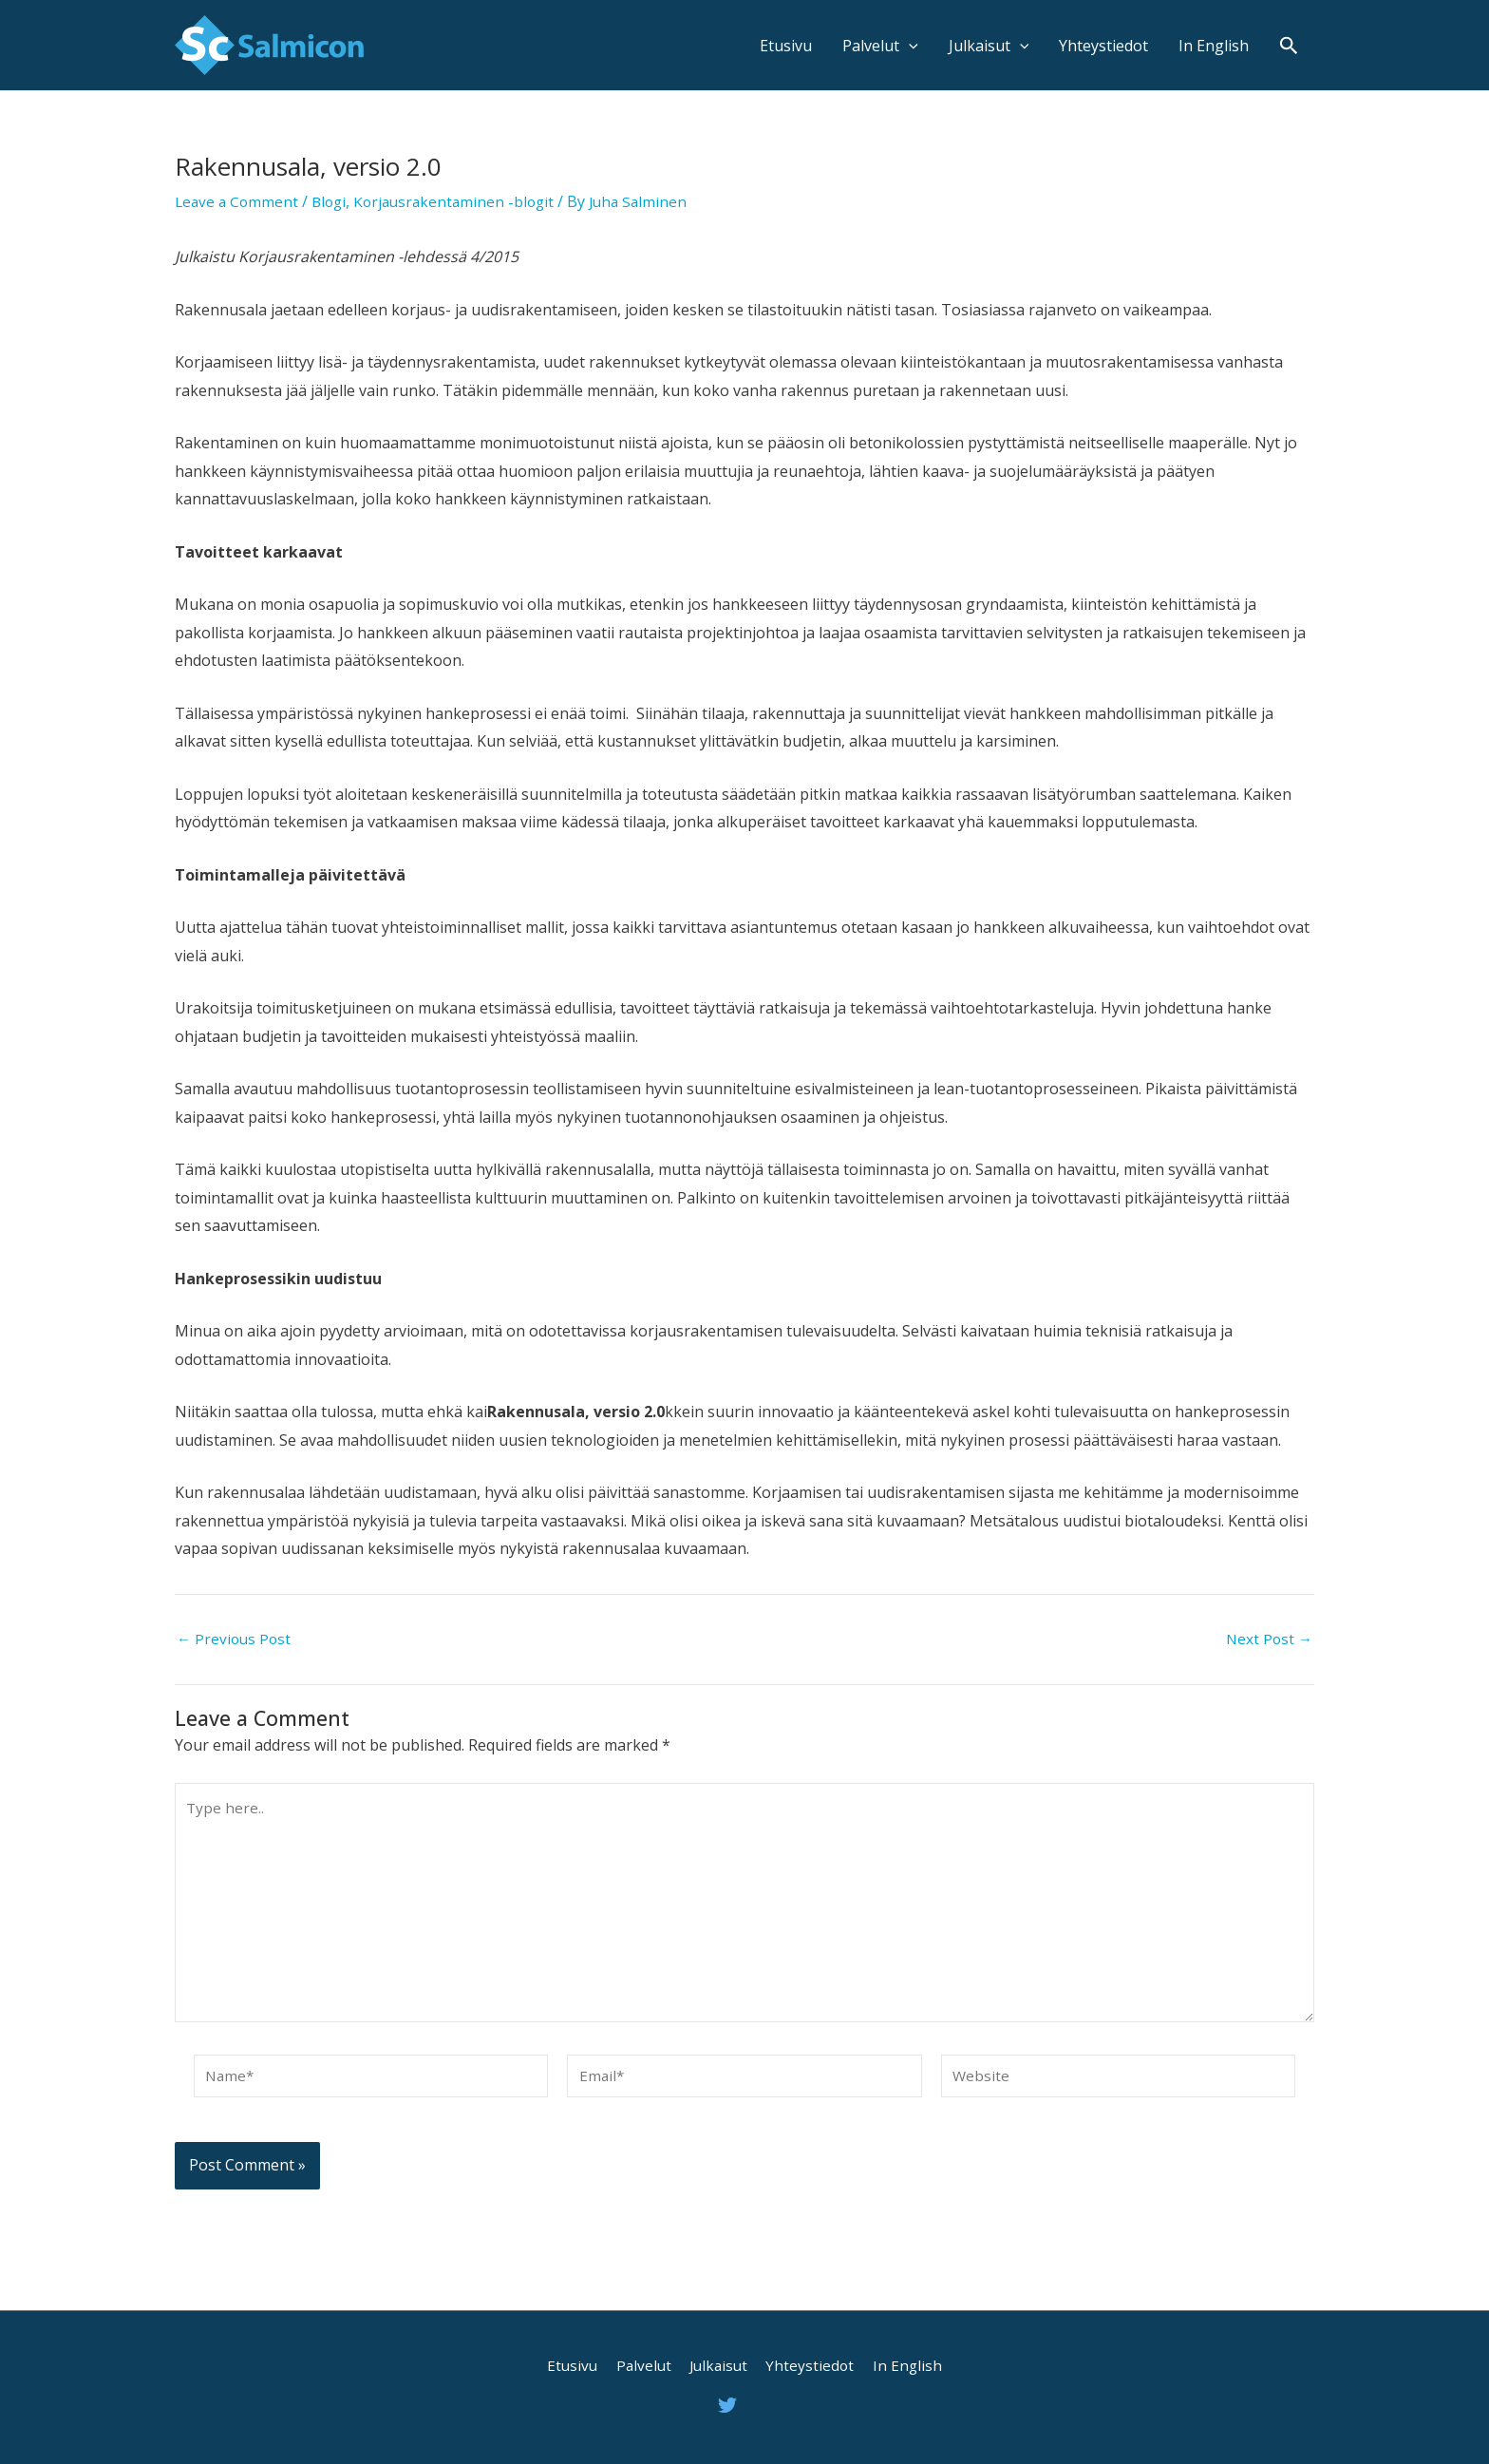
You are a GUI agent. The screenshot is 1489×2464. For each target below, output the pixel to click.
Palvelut (880, 45)
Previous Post (235, 1638)
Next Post (1267, 1638)
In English (1213, 45)
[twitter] (730, 2405)
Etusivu (786, 45)
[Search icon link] (1289, 45)
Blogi (333, 201)
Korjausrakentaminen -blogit (463, 201)
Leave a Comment (238, 201)
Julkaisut (989, 45)
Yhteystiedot (1103, 45)
